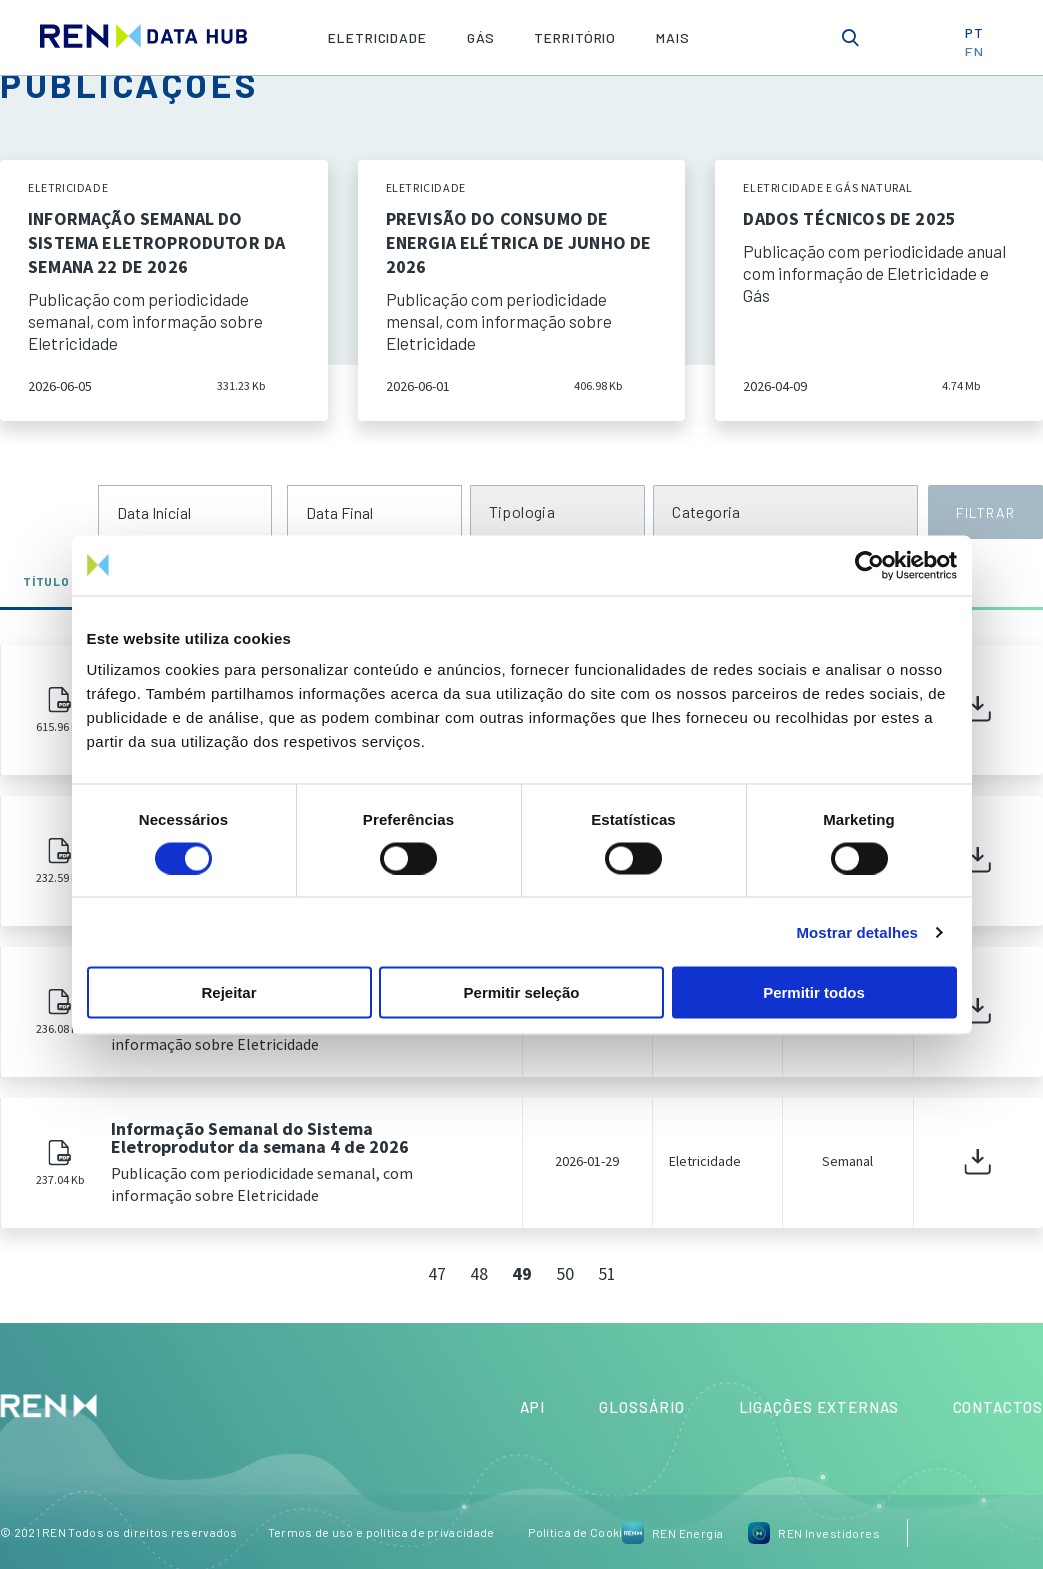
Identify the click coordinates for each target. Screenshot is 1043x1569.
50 (565, 1273)
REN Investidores (814, 1533)
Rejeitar (228, 992)
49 (522, 1273)
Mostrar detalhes (857, 931)
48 (479, 1273)
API (532, 1407)
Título (54, 581)
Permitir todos (814, 992)
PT (981, 36)
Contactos (998, 1407)
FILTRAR (985, 512)
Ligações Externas (819, 1407)
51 (607, 1273)
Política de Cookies (582, 1532)
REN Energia (673, 1533)
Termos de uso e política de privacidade (381, 1532)
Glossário (641, 1407)
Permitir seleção (522, 992)
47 (437, 1273)
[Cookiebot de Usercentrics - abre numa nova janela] (869, 565)
